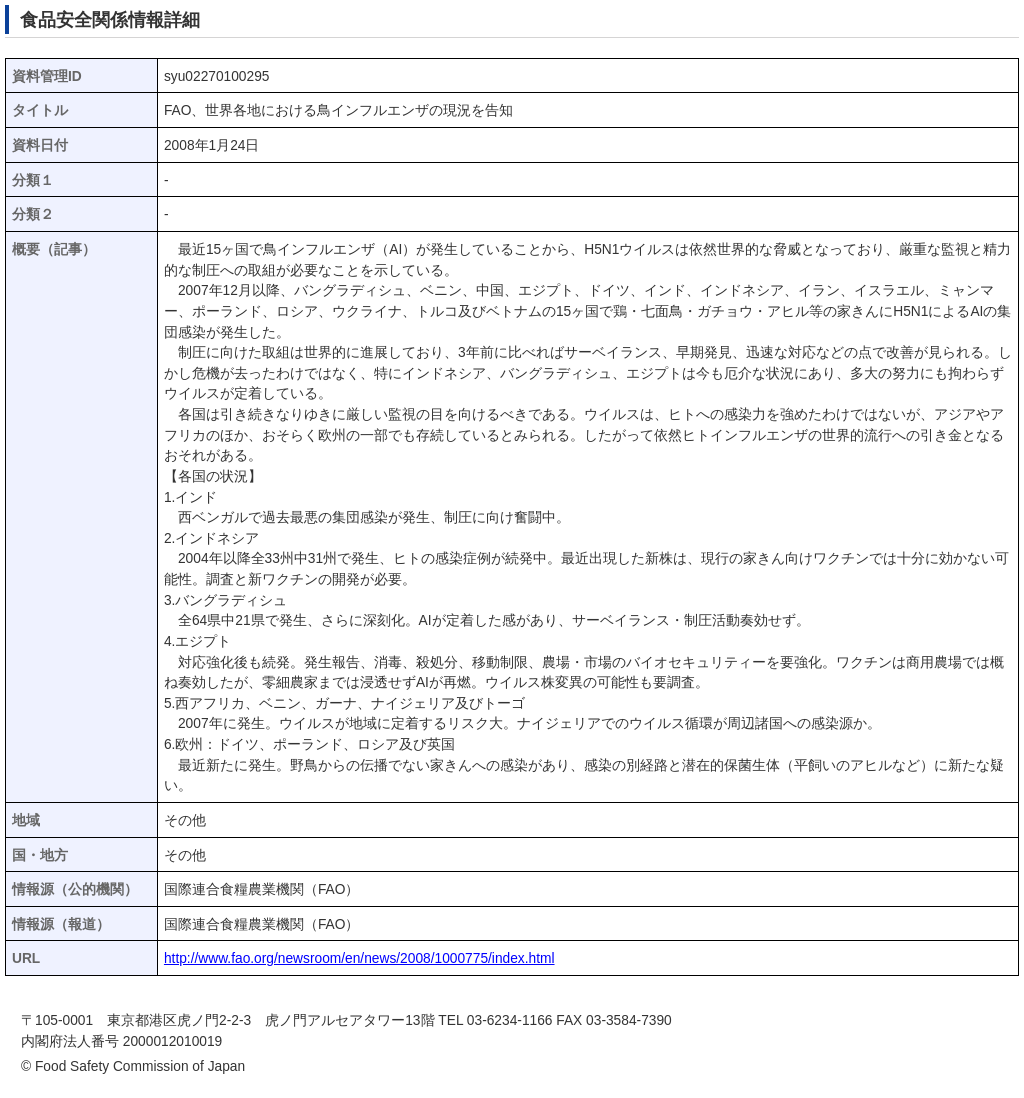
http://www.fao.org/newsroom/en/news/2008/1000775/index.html (359, 958)
